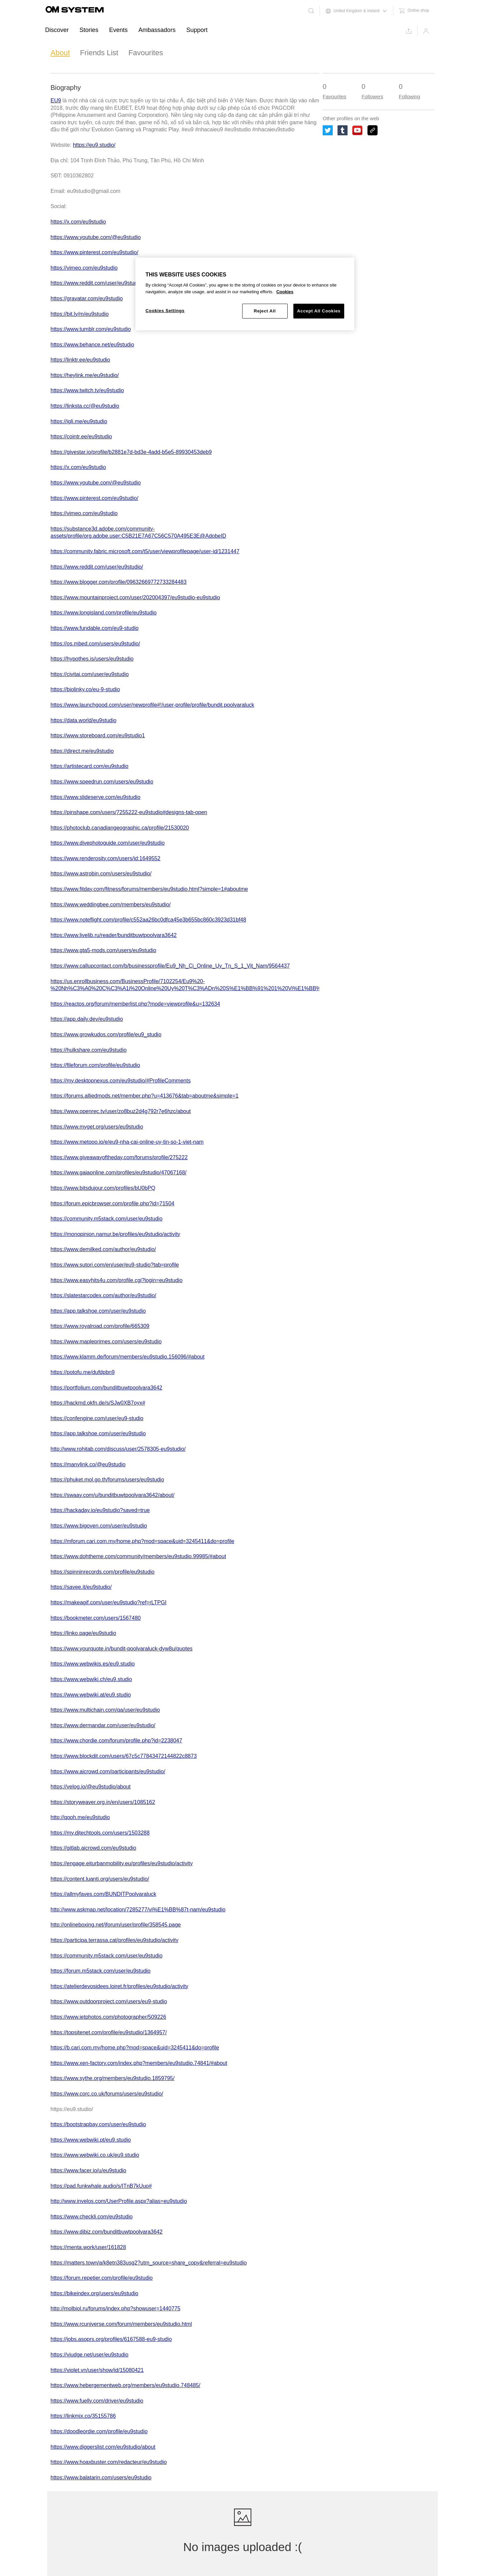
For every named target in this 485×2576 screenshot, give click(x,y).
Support (196, 30)
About (60, 52)
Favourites (145, 52)
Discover (57, 30)
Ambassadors (156, 30)
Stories (88, 30)
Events (118, 30)
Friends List (99, 52)
